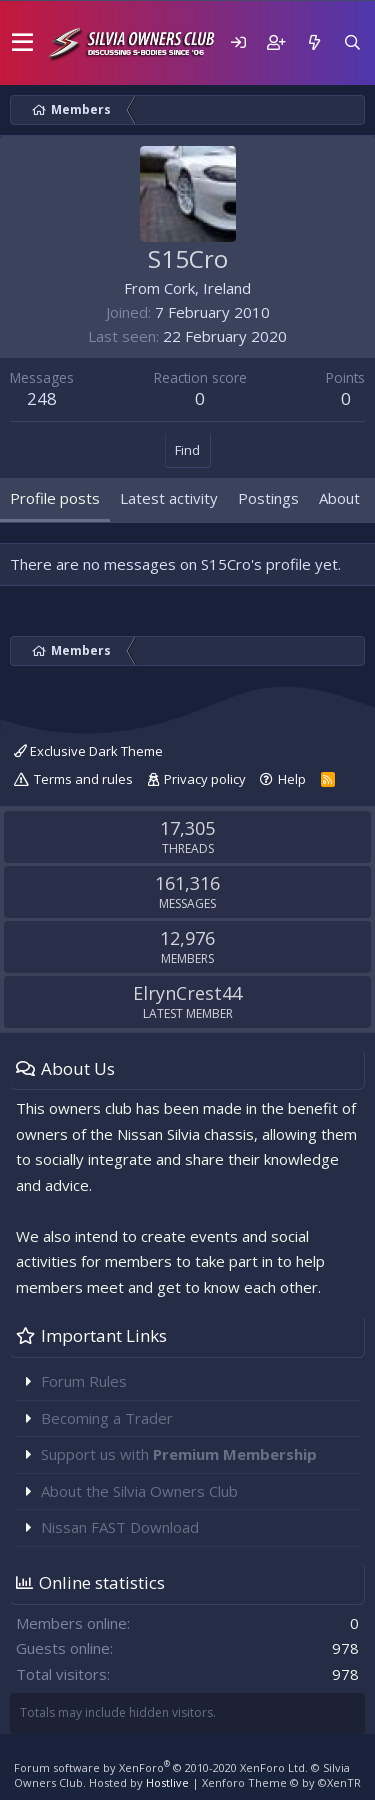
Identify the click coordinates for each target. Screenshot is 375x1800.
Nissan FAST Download (120, 1527)
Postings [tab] (268, 498)
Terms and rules (83, 779)
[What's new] (314, 42)
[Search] (352, 42)
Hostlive (167, 1782)
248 (42, 398)
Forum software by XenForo (161, 1767)
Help (292, 779)
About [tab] (339, 498)
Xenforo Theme (281, 1782)
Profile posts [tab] (55, 498)
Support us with (179, 1454)
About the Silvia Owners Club (139, 1491)
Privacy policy (205, 779)
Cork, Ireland (207, 288)
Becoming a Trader (107, 1418)
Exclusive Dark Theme (88, 751)
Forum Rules (84, 1381)
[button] (22, 43)
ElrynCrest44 (187, 993)
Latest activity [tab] (169, 498)
